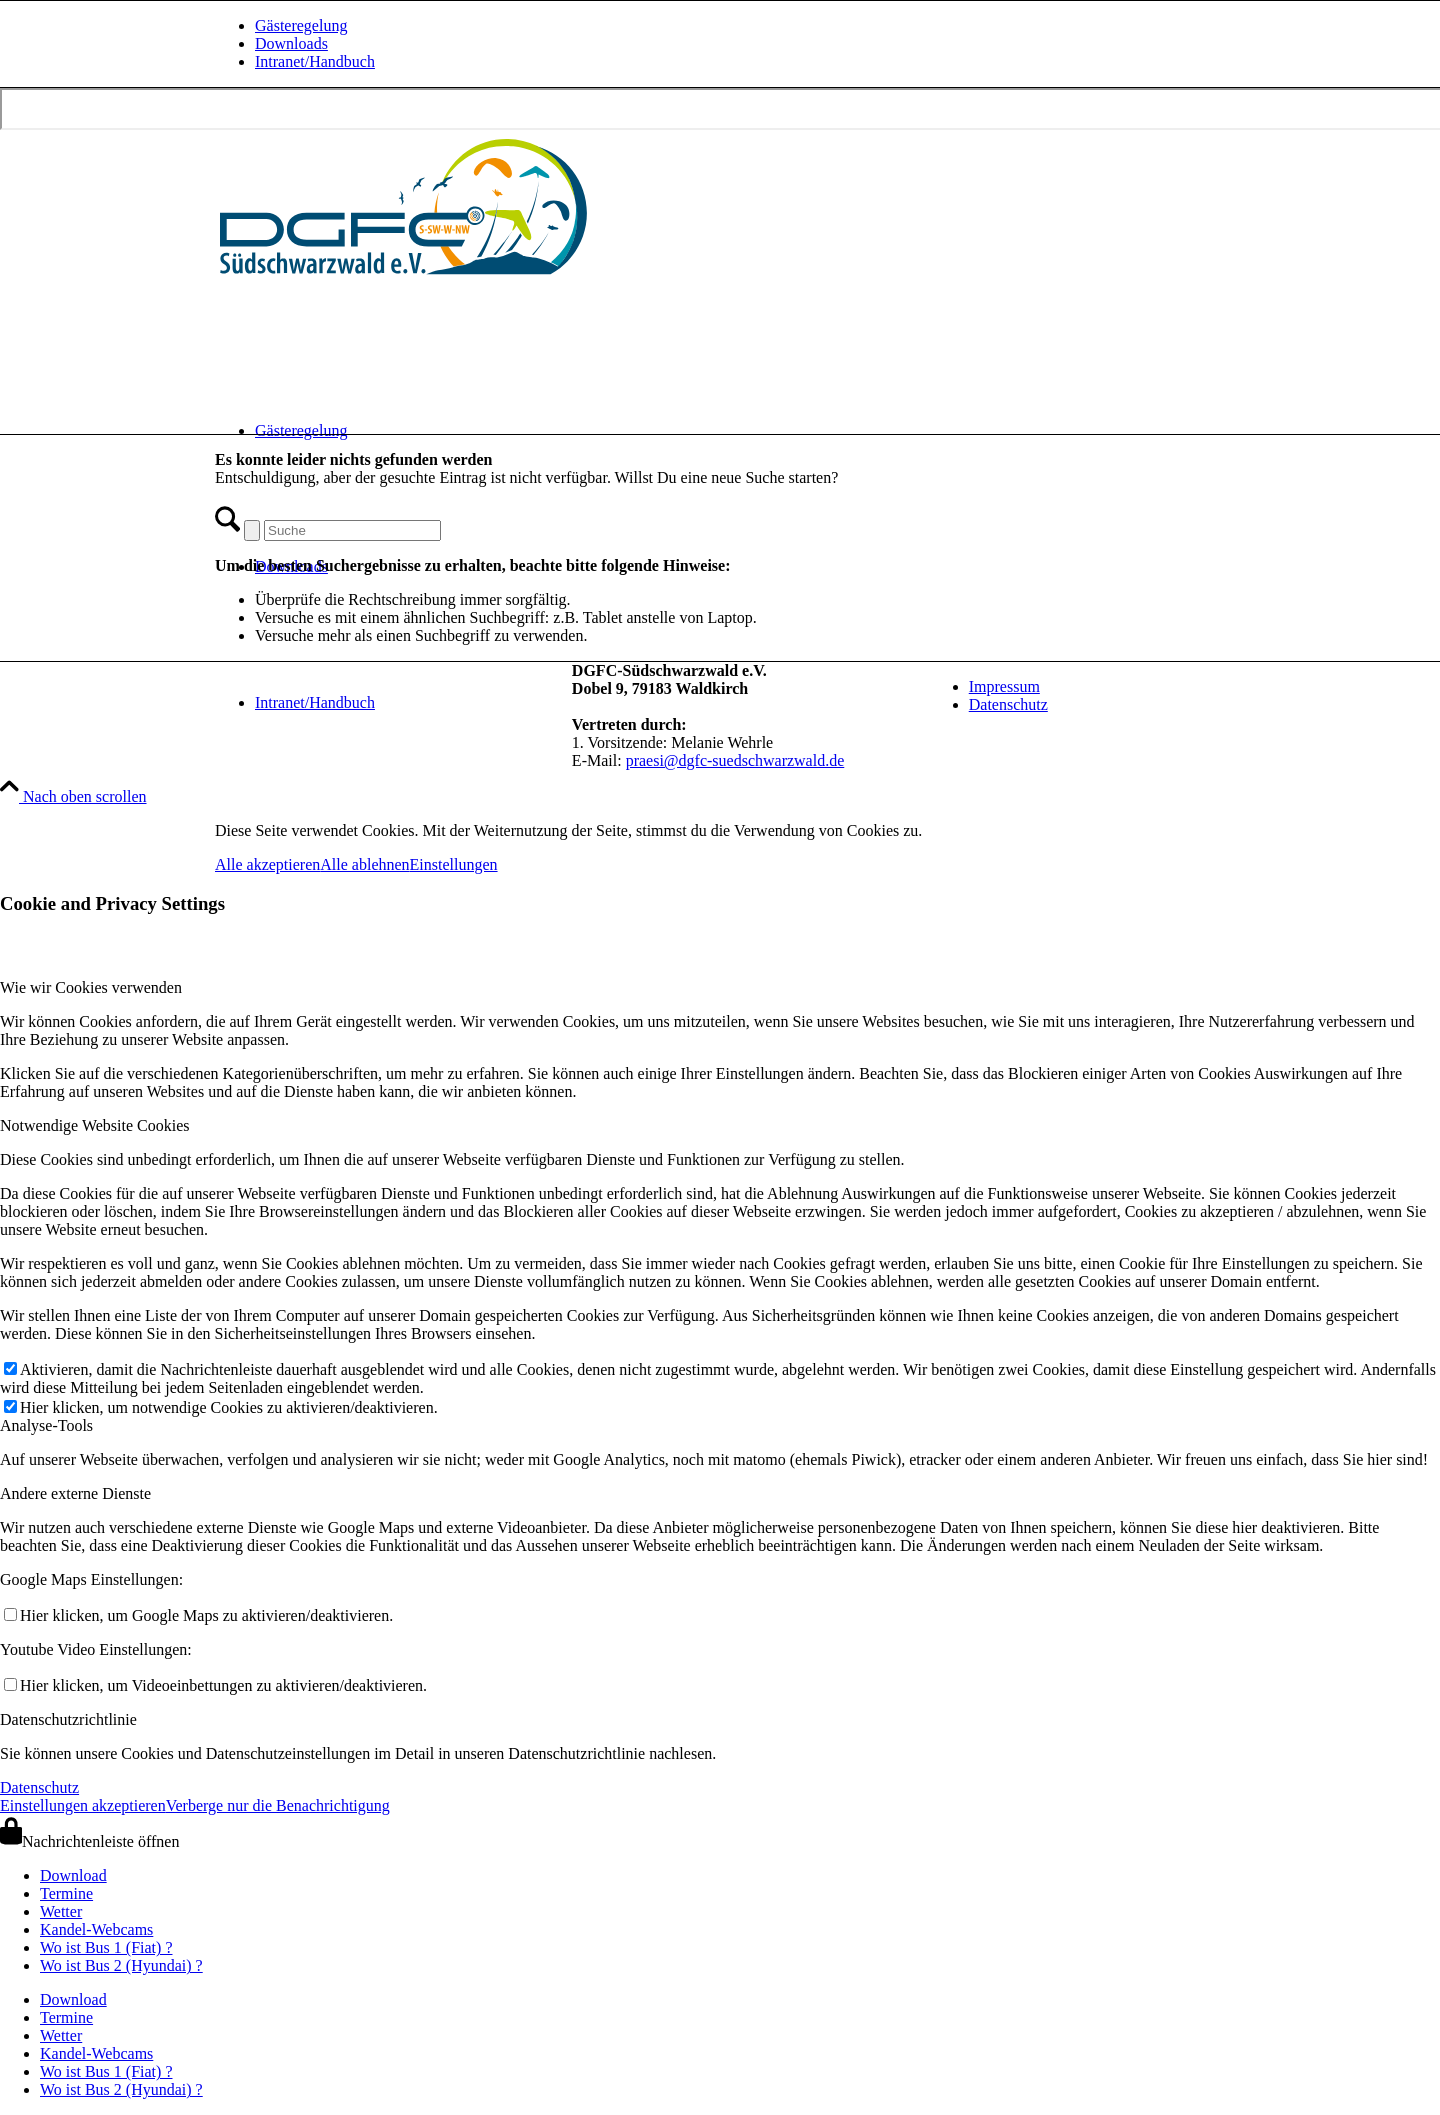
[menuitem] (740, 26)
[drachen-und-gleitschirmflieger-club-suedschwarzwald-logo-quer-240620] (405, 278)
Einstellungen (454, 864)
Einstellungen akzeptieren (83, 1805)
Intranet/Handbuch (315, 61)
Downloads (291, 43)
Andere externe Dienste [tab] (75, 1493)
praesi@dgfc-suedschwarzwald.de (735, 760)
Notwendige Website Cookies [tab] (95, 1125)
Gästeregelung (301, 25)
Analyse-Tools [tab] (46, 1425)
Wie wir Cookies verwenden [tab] (91, 987)
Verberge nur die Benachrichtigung (278, 1805)
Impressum (1004, 686)
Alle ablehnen (364, 864)
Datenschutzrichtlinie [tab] (68, 1719)
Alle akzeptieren (267, 864)
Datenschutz (1008, 704)
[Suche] (352, 530)
